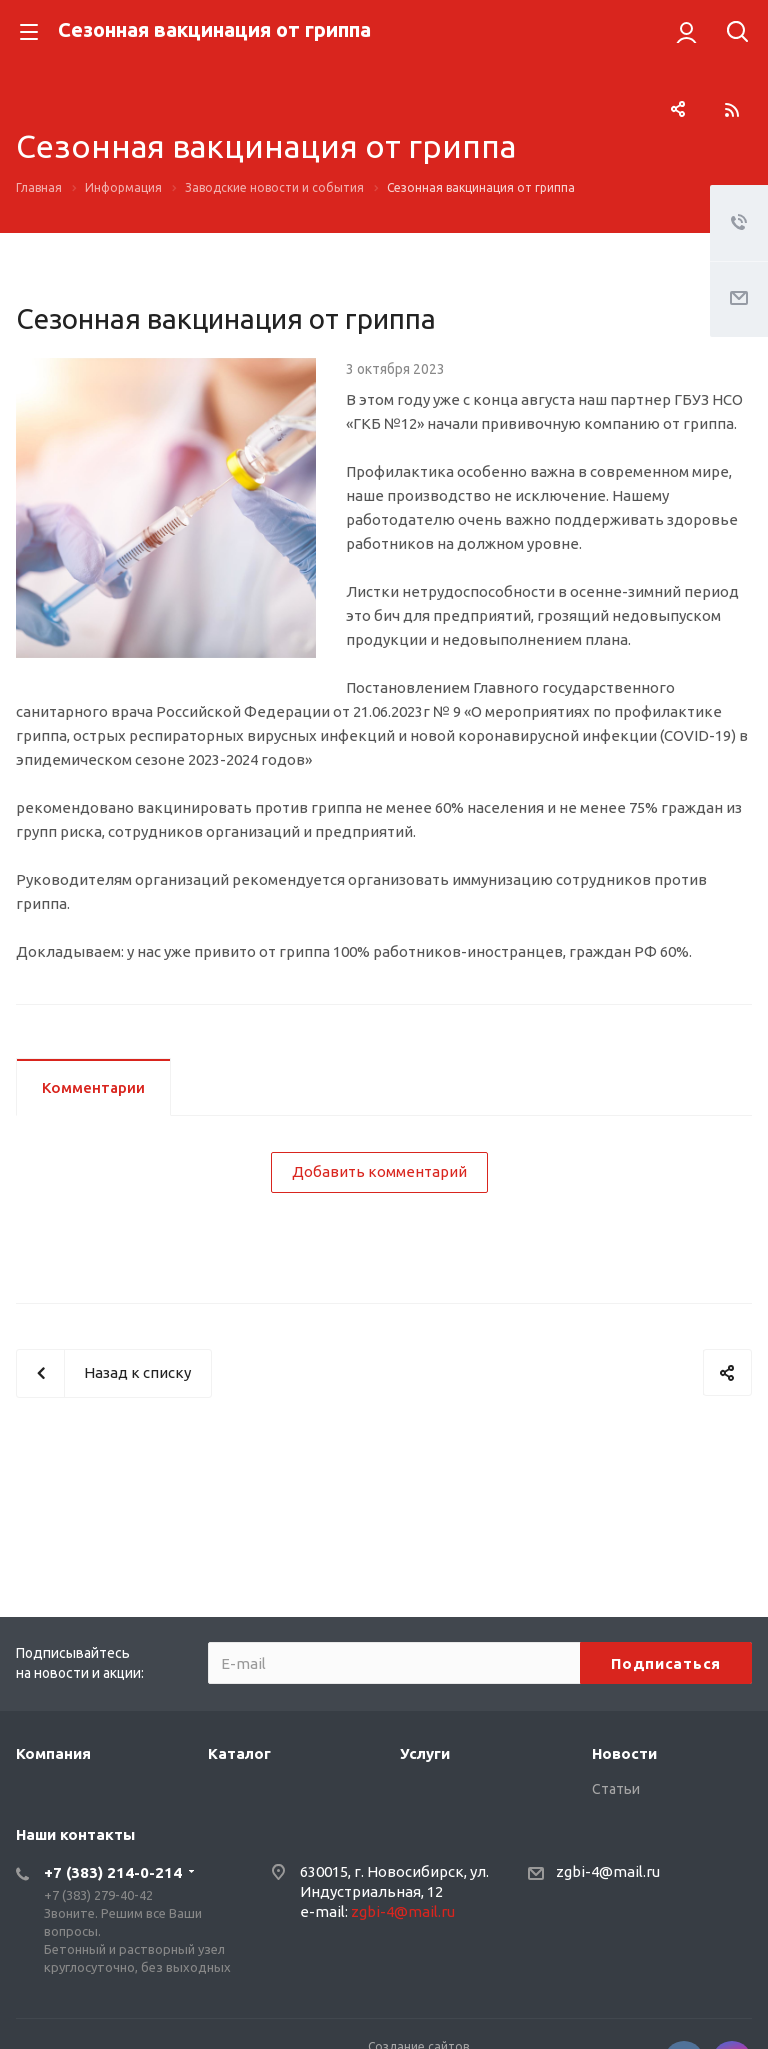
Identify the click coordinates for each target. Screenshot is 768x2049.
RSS (732, 110)
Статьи (616, 1789)
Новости (624, 1753)
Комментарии (93, 1087)
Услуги (425, 1753)
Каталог (239, 1753)
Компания (53, 1753)
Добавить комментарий (379, 1171)
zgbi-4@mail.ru (403, 1911)
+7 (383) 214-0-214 (113, 1872)
